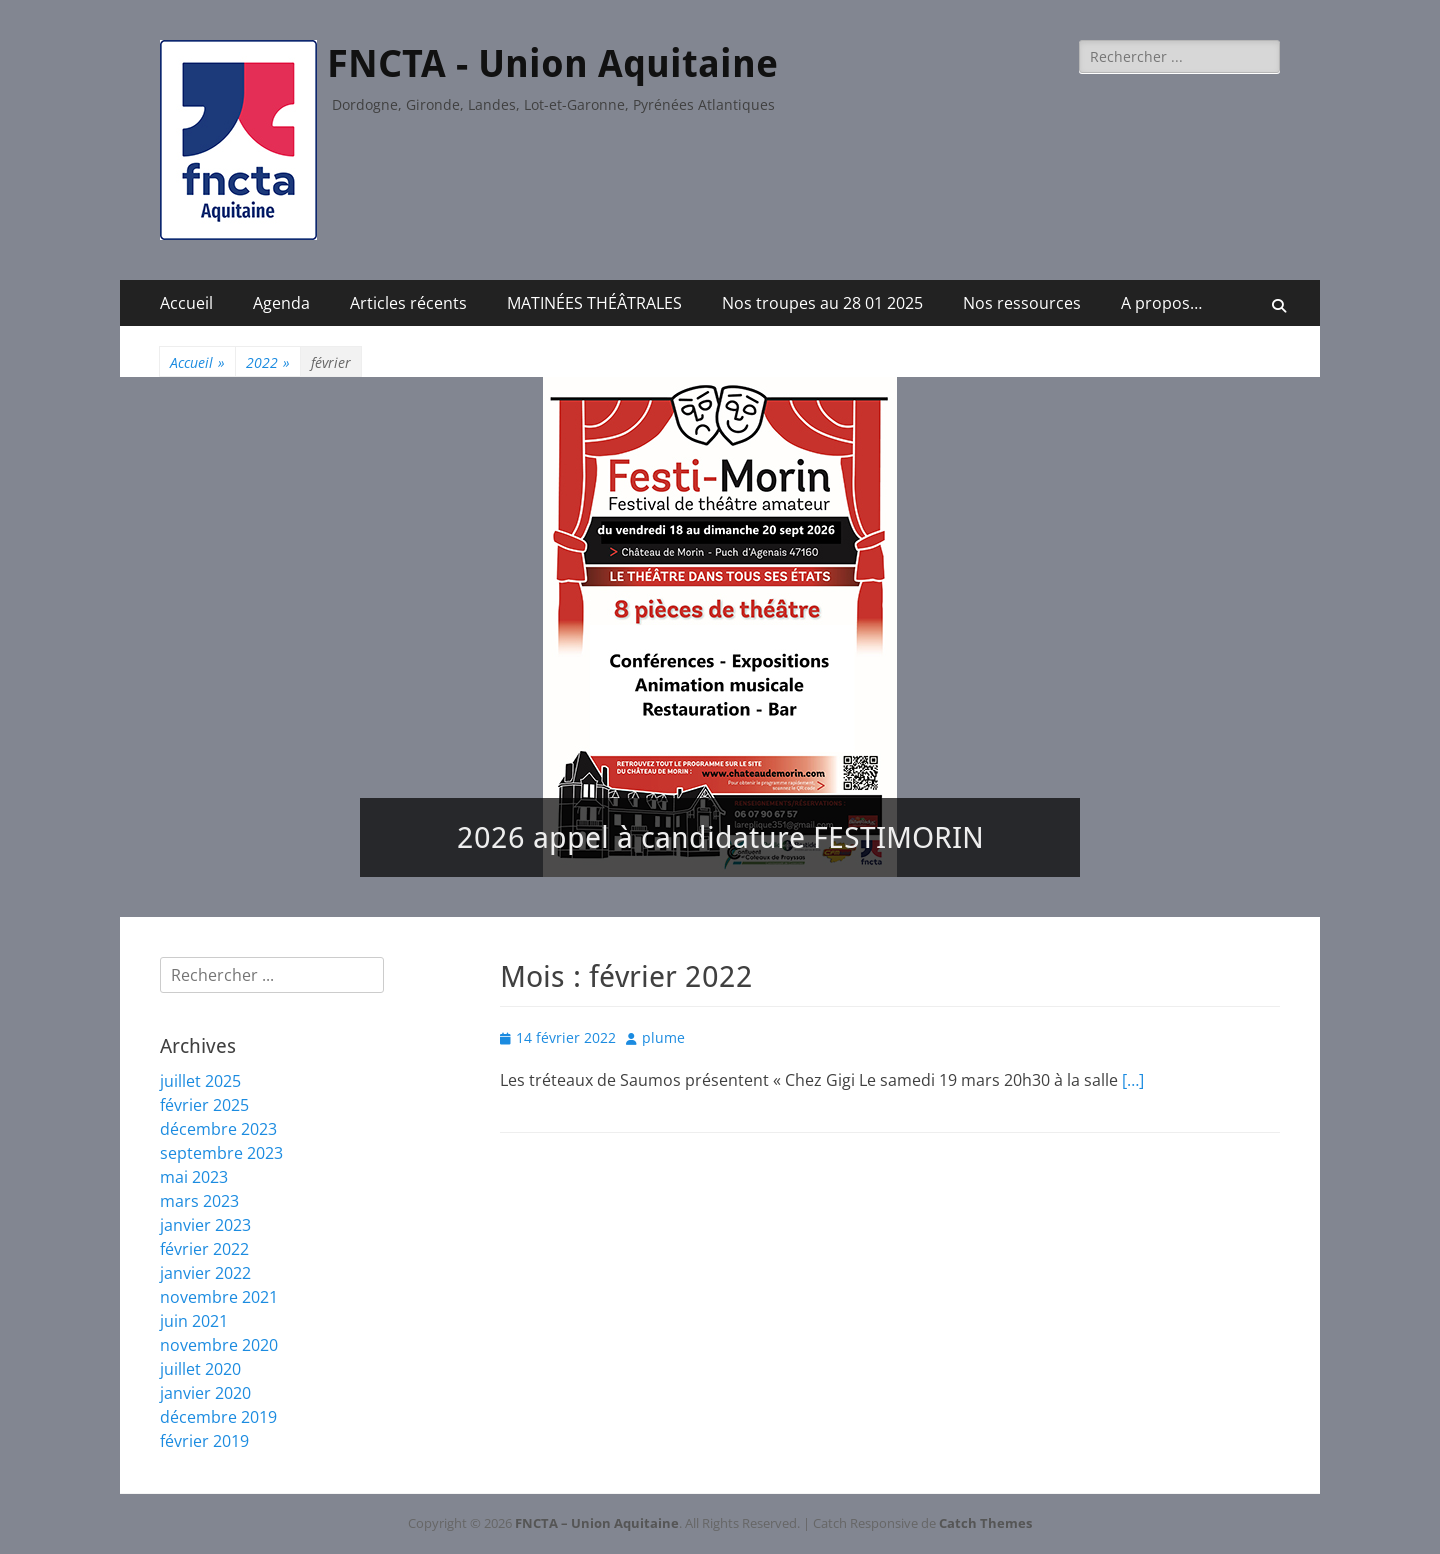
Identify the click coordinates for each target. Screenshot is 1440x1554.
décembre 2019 (218, 1417)
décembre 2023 (218, 1129)
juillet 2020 (200, 1369)
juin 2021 (194, 1321)
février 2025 (204, 1105)
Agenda (281, 303)
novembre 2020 (219, 1345)
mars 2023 (199, 1201)
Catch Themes (985, 1523)
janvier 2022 (205, 1273)
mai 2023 (194, 1177)
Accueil (186, 303)
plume (663, 1037)
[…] (1133, 1080)
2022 (268, 362)
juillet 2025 (200, 1081)
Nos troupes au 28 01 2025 (822, 303)
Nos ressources (1022, 303)
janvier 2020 (205, 1393)
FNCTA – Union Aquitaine (597, 1523)
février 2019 (204, 1441)
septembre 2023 (221, 1153)
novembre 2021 (219, 1297)
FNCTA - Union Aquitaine (552, 64)
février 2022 (204, 1249)
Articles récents (408, 303)
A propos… (1161, 303)
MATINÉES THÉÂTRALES (594, 303)
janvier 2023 (205, 1225)
